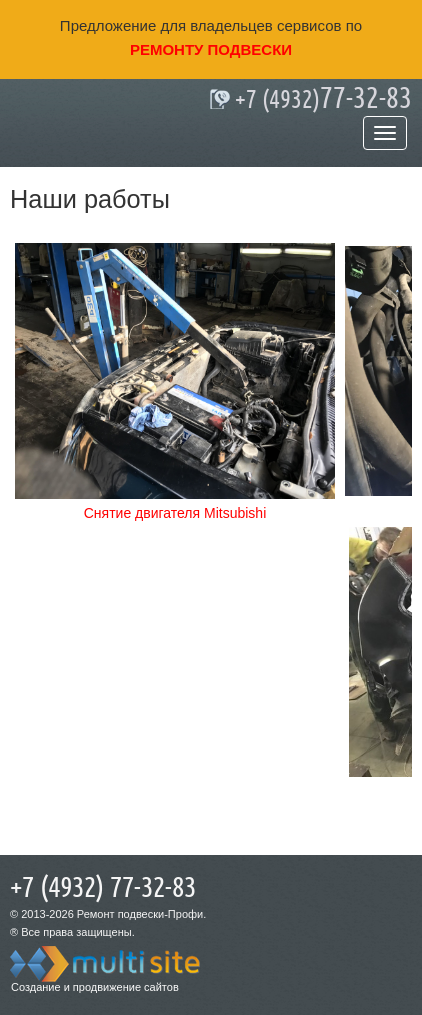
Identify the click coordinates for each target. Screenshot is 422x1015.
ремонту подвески (211, 49)
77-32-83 (323, 99)
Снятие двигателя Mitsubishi (175, 513)
